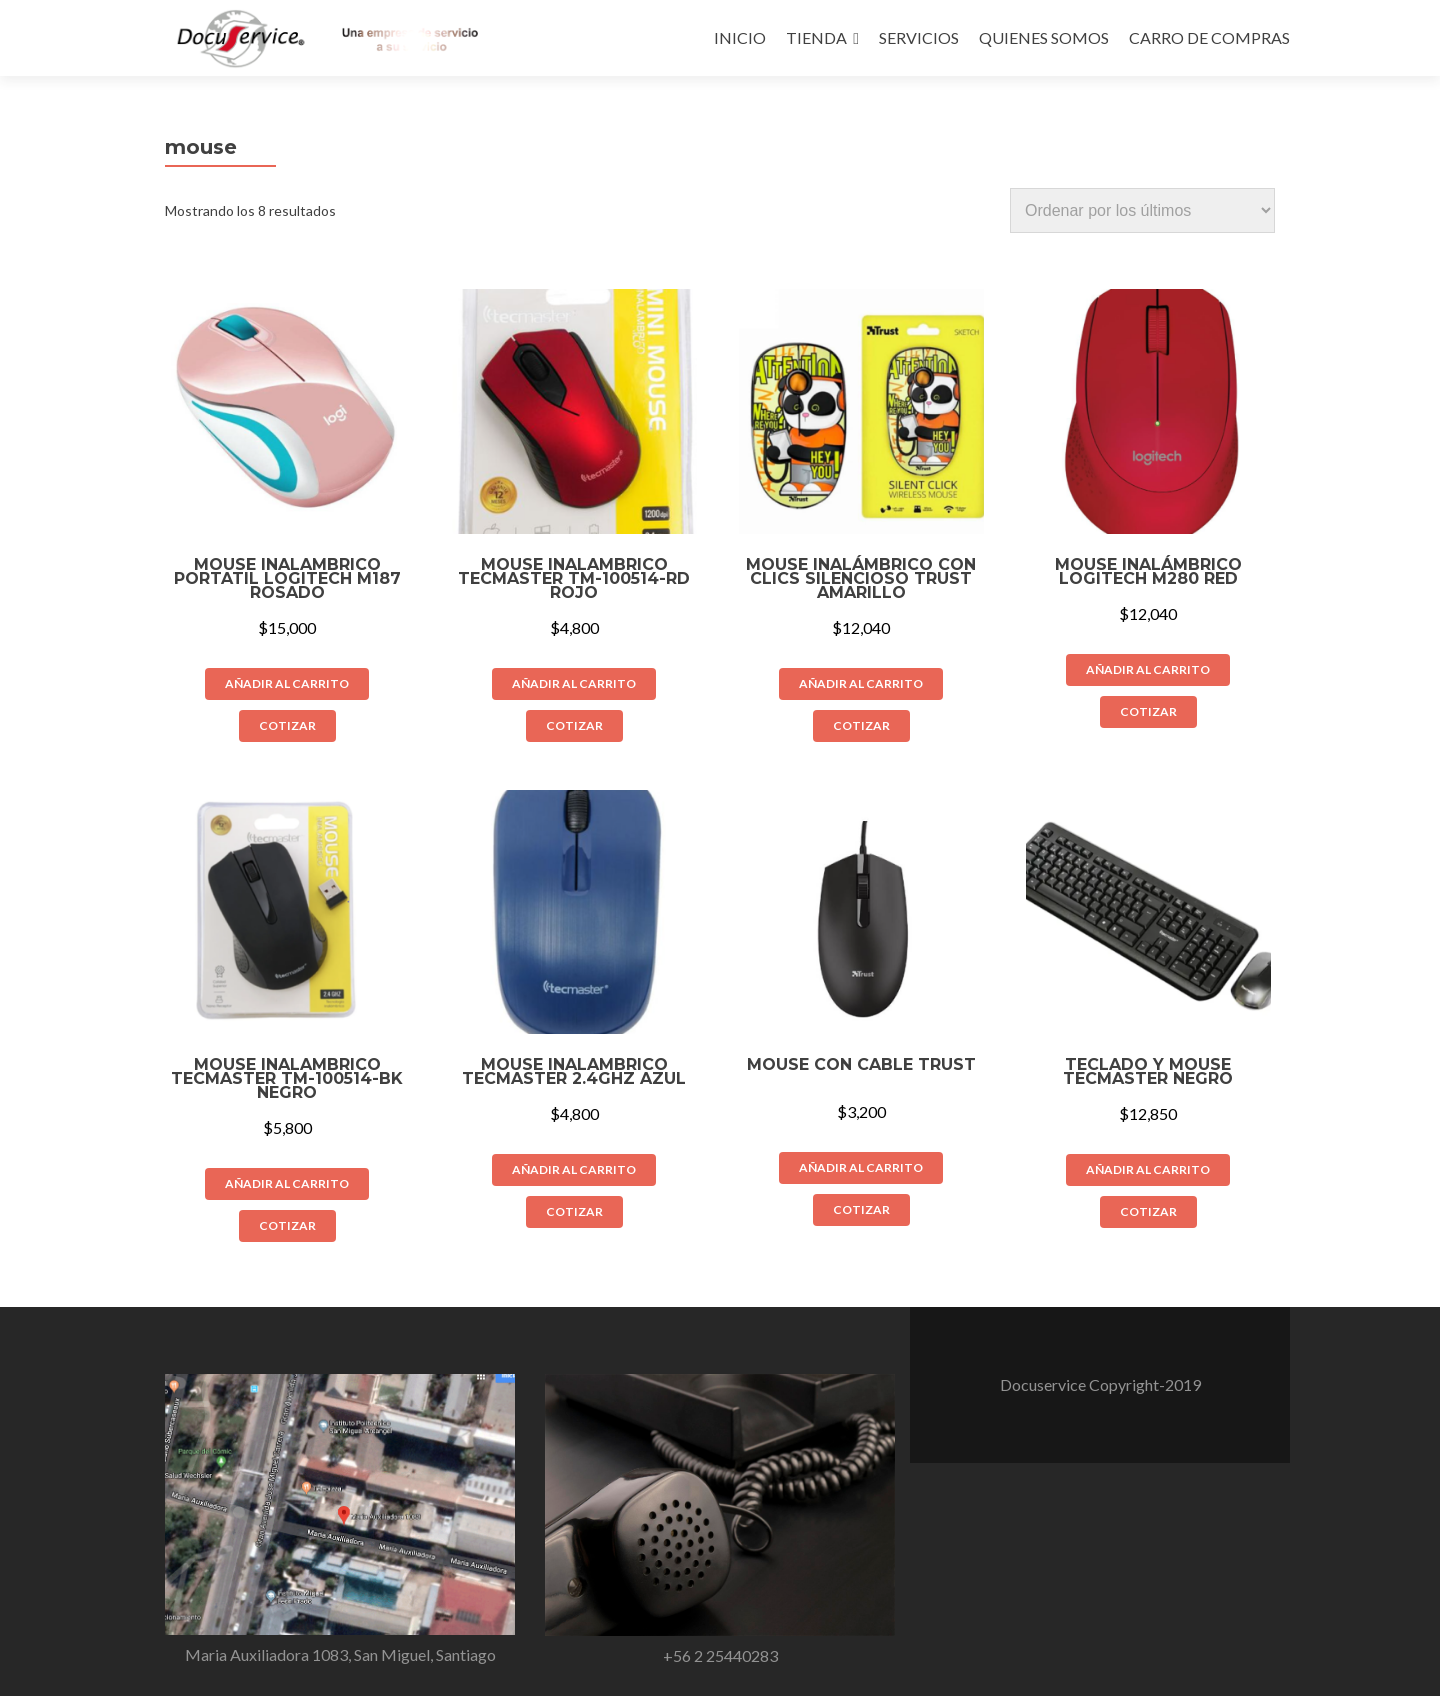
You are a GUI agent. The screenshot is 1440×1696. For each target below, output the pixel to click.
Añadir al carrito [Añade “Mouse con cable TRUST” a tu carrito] (861, 1167)
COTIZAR (287, 725)
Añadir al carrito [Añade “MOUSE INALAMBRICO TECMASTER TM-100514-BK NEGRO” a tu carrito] (287, 1183)
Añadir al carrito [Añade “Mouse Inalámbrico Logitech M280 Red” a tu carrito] (1148, 669)
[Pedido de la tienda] (1142, 210)
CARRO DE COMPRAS (1209, 37)
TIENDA (816, 37)
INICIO (740, 37)
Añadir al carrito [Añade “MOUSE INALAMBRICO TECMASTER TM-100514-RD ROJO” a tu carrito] (574, 683)
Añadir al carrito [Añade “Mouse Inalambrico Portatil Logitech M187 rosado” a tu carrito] (287, 683)
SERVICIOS (919, 37)
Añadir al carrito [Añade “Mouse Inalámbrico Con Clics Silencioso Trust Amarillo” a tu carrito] (861, 683)
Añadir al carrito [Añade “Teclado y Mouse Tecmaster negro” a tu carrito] (1148, 1169)
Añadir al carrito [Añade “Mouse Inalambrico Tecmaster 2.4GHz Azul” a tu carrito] (574, 1169)
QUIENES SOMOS (1044, 37)
